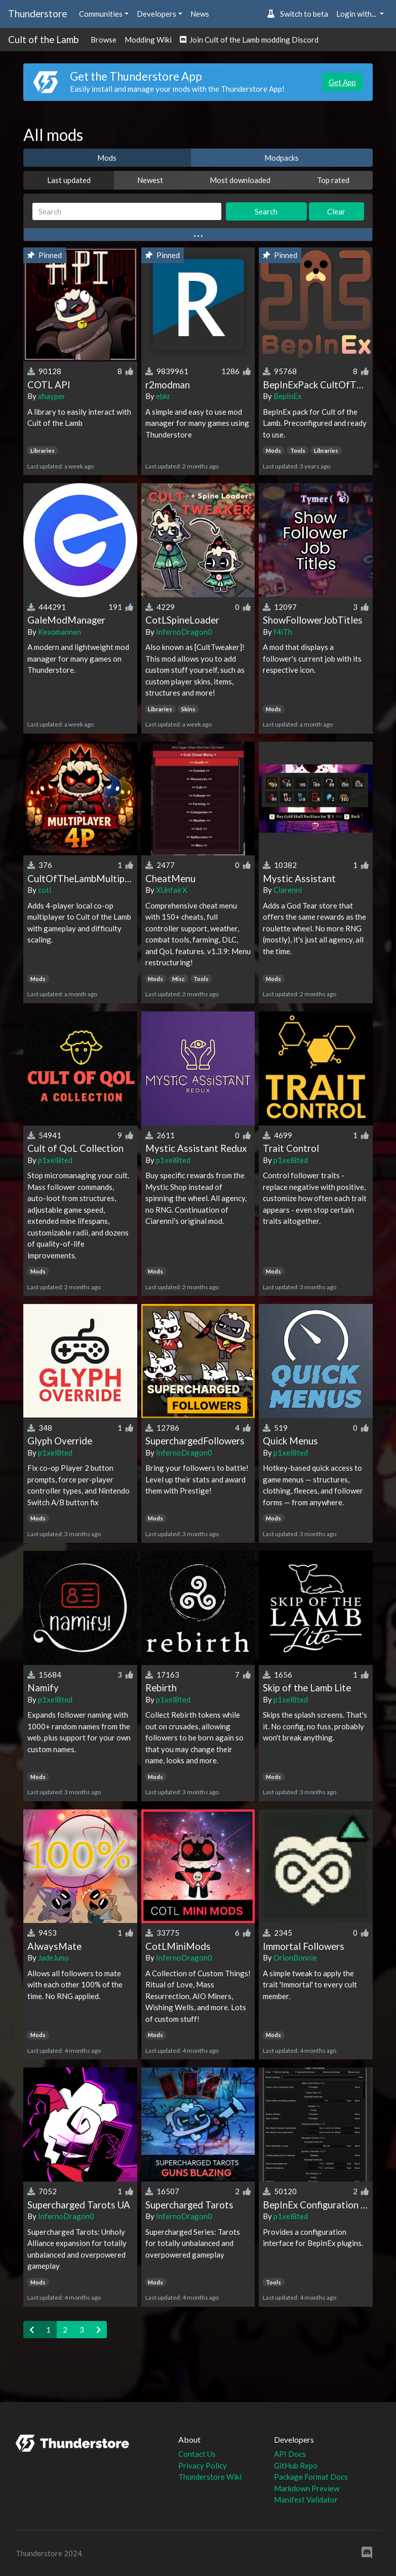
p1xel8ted (55, 1160)
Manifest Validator (306, 2499)
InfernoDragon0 (184, 631)
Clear (336, 211)
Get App (342, 82)
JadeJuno (53, 1957)
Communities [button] (101, 13)
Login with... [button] (357, 13)
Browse (103, 39)
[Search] (127, 211)
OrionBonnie (295, 1957)
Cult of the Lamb (43, 39)
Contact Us (197, 2453)
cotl (44, 889)
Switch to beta (297, 13)
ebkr (163, 396)
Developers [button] (156, 13)
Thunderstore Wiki (210, 2476)
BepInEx (287, 396)
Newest (150, 180)
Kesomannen (59, 631)
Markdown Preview (306, 2488)
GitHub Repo (296, 2465)
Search (266, 211)
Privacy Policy (202, 2465)
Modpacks (281, 157)
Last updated (69, 180)
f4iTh (282, 631)
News (199, 13)
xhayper (51, 396)
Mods (106, 157)
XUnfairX (171, 889)
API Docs (290, 2453)
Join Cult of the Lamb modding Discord (249, 39)
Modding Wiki (148, 39)
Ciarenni (287, 889)
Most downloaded (240, 180)
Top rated (333, 180)
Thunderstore (37, 13)
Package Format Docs (311, 2476)
